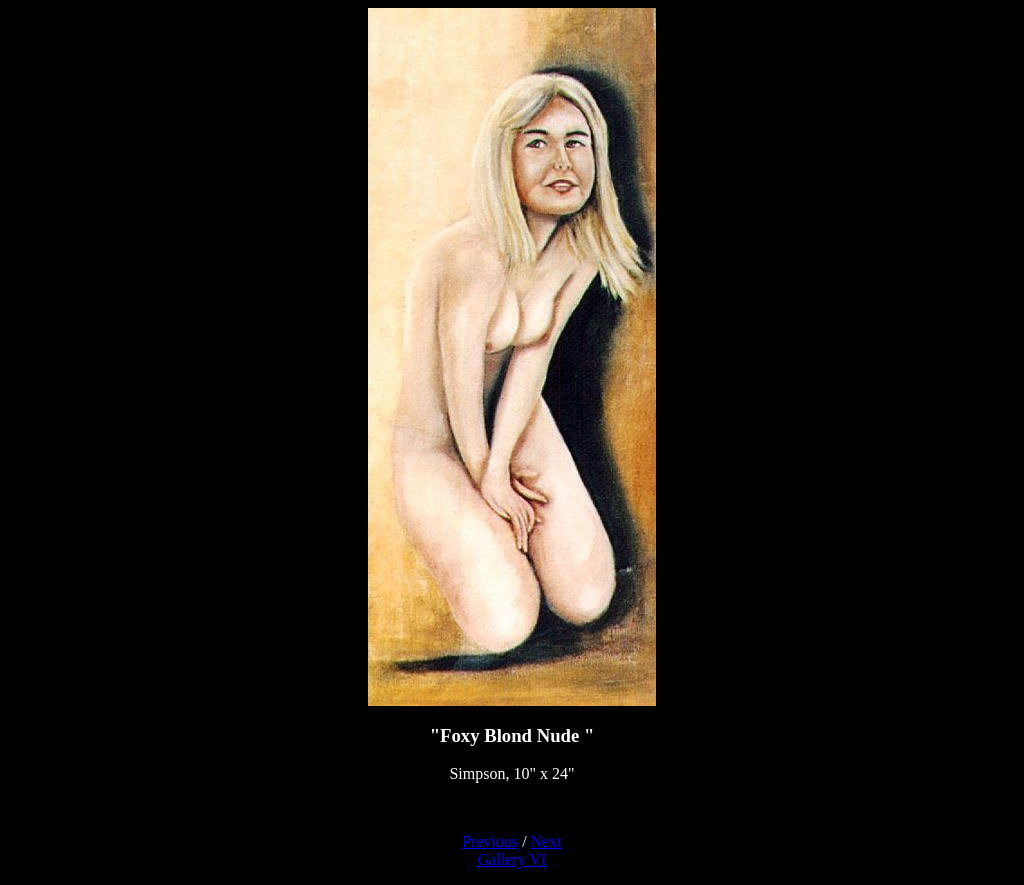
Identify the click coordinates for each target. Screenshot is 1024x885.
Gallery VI (512, 859)
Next (546, 841)
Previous (490, 841)
